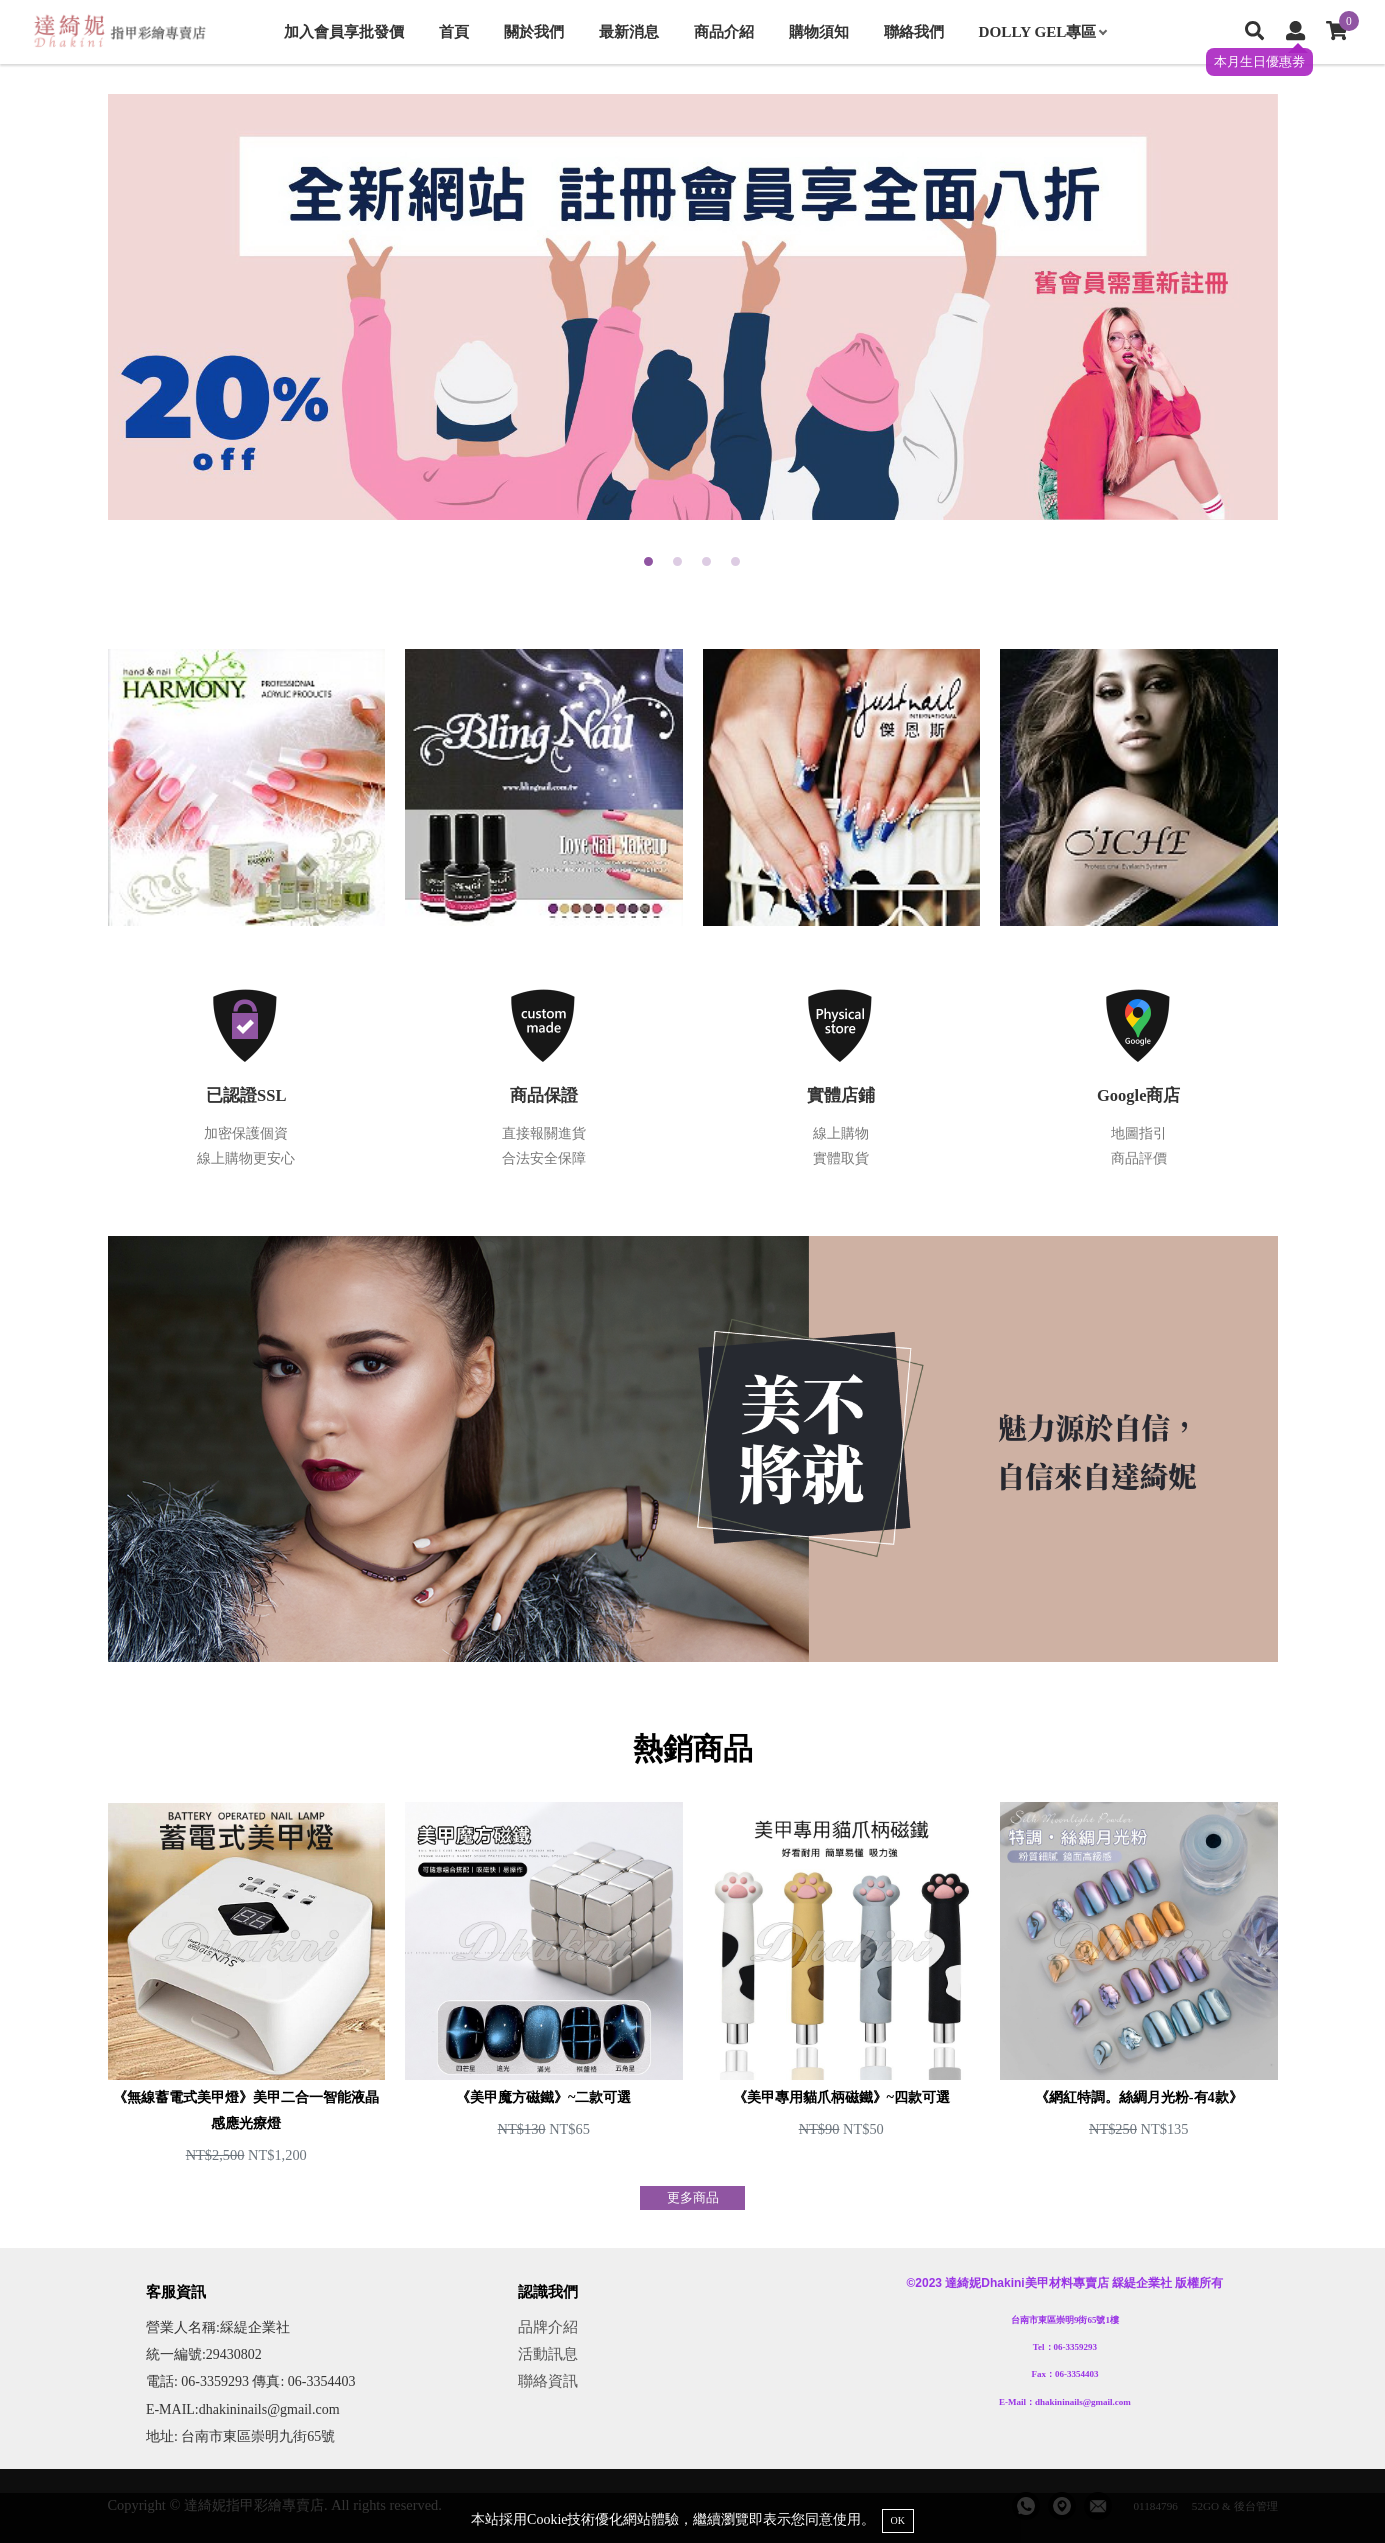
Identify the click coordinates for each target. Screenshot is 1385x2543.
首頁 (454, 31)
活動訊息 (548, 2353)
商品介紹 (724, 31)
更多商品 (693, 2198)
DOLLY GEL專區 (1043, 31)
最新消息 (629, 31)
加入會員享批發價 (344, 31)
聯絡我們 (914, 31)
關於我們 (534, 31)
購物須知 (819, 31)
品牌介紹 (548, 2326)
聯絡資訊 (548, 2380)
